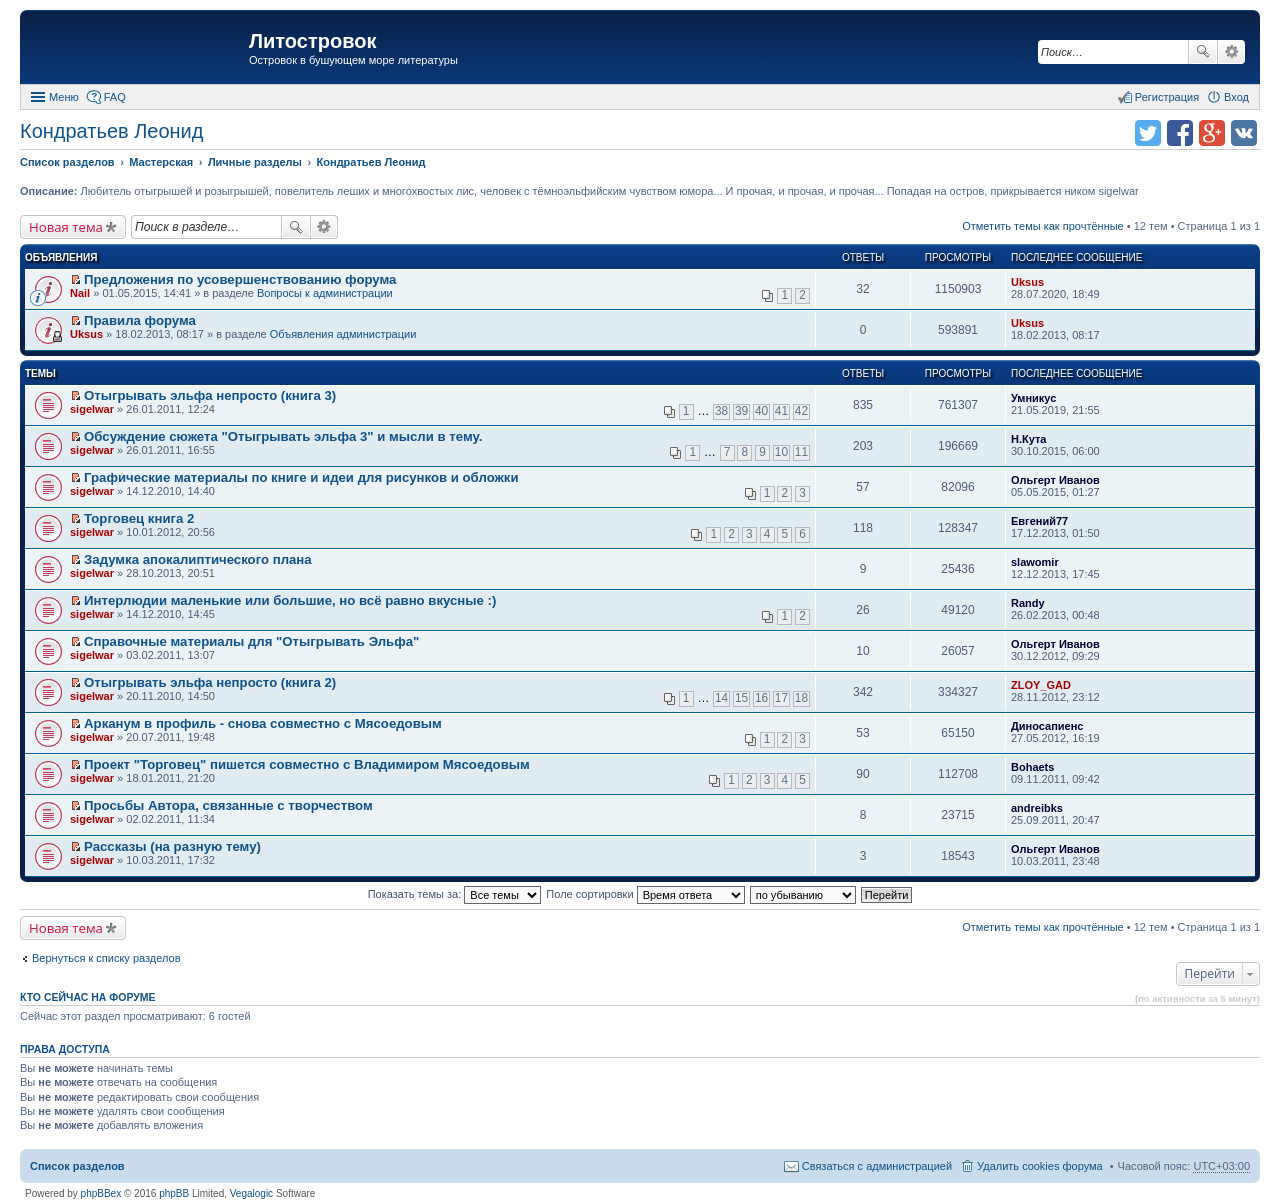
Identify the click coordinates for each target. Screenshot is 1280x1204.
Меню (64, 97)
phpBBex (101, 1193)
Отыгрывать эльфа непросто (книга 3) (210, 395)
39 (741, 411)
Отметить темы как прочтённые (1043, 226)
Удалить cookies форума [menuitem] (1040, 1166)
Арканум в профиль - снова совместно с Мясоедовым (263, 723)
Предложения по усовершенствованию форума (240, 279)
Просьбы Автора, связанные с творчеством (228, 805)
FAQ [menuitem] (115, 97)
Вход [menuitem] (1236, 97)
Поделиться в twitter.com (1148, 133)
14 (721, 698)
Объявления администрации (343, 334)
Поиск (1203, 52)
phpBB (174, 1193)
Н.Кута (1028, 439)
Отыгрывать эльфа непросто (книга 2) (210, 682)
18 (801, 698)
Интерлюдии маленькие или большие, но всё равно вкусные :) (290, 600)
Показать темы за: (455, 894)
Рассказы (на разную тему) (172, 846)
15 (741, 698)
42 (801, 411)
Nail (80, 293)
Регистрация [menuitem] (1167, 97)
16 (761, 698)
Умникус (1033, 398)
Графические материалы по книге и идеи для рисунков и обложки (301, 477)
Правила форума (140, 320)
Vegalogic (251, 1193)
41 (781, 411)
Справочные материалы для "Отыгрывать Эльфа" (251, 641)
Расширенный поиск (1231, 52)
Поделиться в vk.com (1244, 133)
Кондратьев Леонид (111, 131)
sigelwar (92, 409)
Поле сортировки (645, 894)
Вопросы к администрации (325, 293)
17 (781, 698)
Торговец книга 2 (139, 518)
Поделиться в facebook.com (1180, 133)
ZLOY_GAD (1041, 685)
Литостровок (312, 41)
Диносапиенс (1047, 726)
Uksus (1027, 282)
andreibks (1037, 808)
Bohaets (1032, 767)
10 (781, 452)
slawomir (1035, 562)
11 (801, 452)
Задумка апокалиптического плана (198, 559)
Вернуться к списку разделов (106, 958)
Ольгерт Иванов (1055, 480)
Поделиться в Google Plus (1212, 133)
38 (721, 411)
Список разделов (77, 1166)
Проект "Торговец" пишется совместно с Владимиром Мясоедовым (307, 764)
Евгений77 (1039, 521)
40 (761, 411)
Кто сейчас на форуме (88, 997)
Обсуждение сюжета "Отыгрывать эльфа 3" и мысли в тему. (283, 436)
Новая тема (66, 227)
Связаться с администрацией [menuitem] (877, 1166)
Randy (1028, 603)
